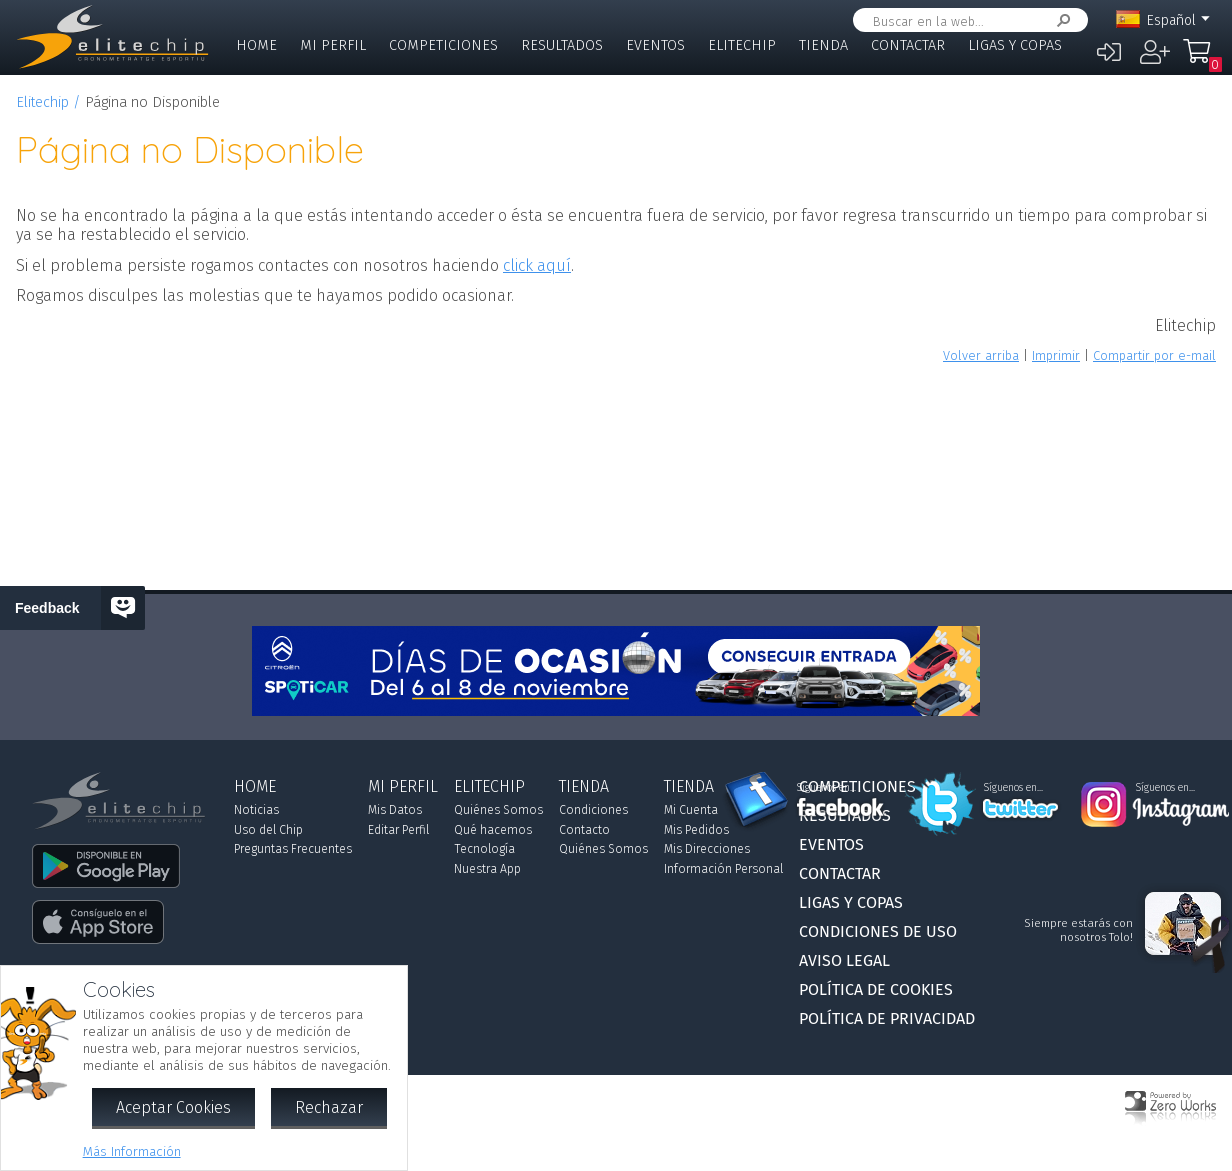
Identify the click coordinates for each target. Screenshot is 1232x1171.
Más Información (132, 1151)
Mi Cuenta (691, 810)
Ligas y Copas (1015, 45)
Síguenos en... (826, 788)
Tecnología (484, 849)
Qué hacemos (493, 830)
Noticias (256, 810)
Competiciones (443, 45)
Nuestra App (487, 869)
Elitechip (742, 45)
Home (256, 45)
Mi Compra (1202, 60)
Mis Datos (395, 810)
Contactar (908, 45)
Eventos (655, 45)
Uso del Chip (268, 830)
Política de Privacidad (887, 1018)
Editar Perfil (398, 830)
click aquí (537, 265)
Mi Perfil (333, 45)
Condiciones (593, 810)
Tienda (823, 45)
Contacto (584, 830)
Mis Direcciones (707, 849)
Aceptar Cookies (173, 1107)
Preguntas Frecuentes (293, 849)
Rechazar (329, 1107)
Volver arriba (981, 355)
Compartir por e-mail (1154, 355)
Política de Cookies (876, 989)
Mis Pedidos (696, 830)
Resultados (562, 45)
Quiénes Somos (498, 810)
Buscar (1060, 20)
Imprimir (1056, 355)
